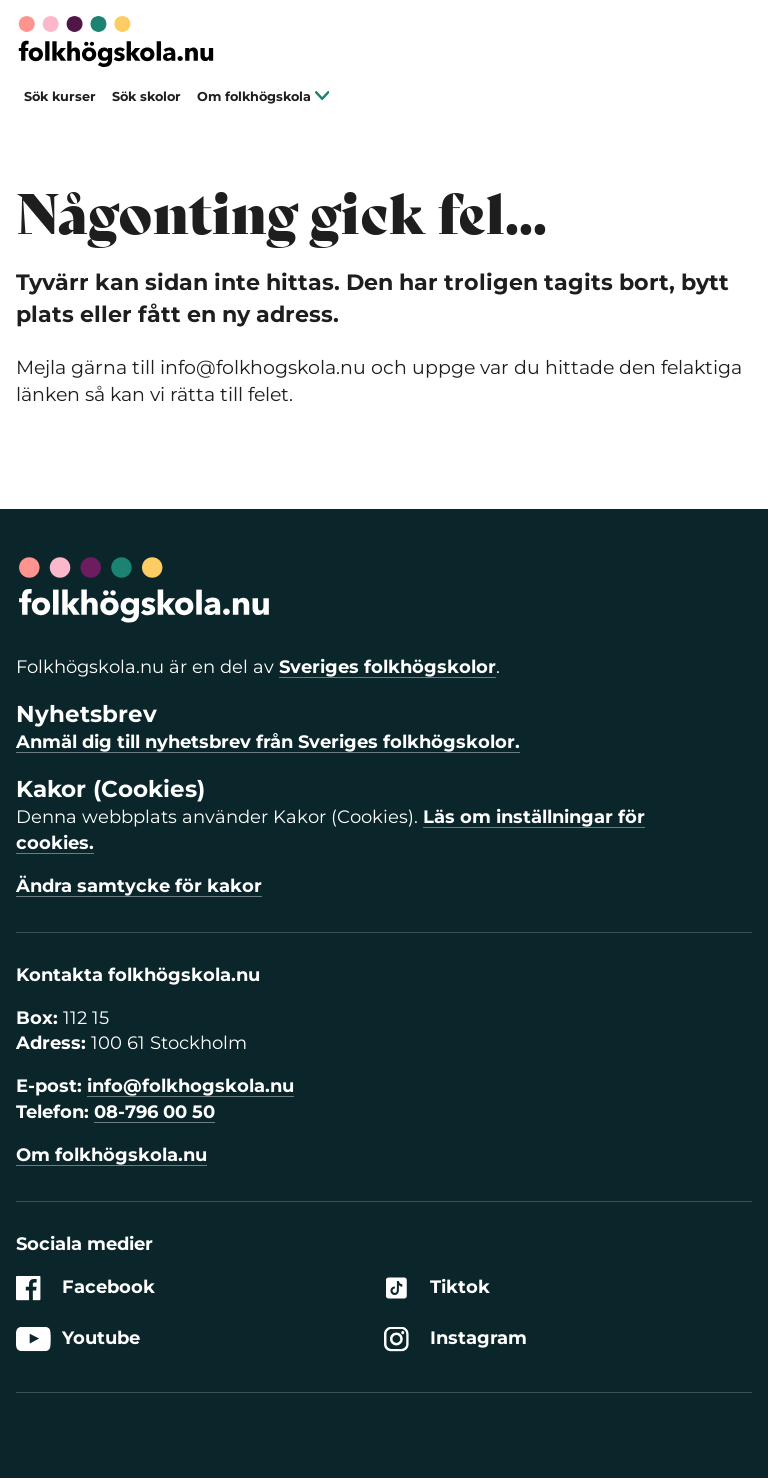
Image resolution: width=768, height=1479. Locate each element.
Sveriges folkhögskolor (387, 667)
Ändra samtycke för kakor (139, 886)
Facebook (85, 1287)
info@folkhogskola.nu (190, 1086)
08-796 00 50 (154, 1112)
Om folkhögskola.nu (111, 1155)
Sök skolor (146, 96)
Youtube (78, 1339)
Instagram (455, 1339)
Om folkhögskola (263, 96)
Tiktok (437, 1287)
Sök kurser (60, 96)
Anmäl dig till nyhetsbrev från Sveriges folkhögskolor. (268, 742)
